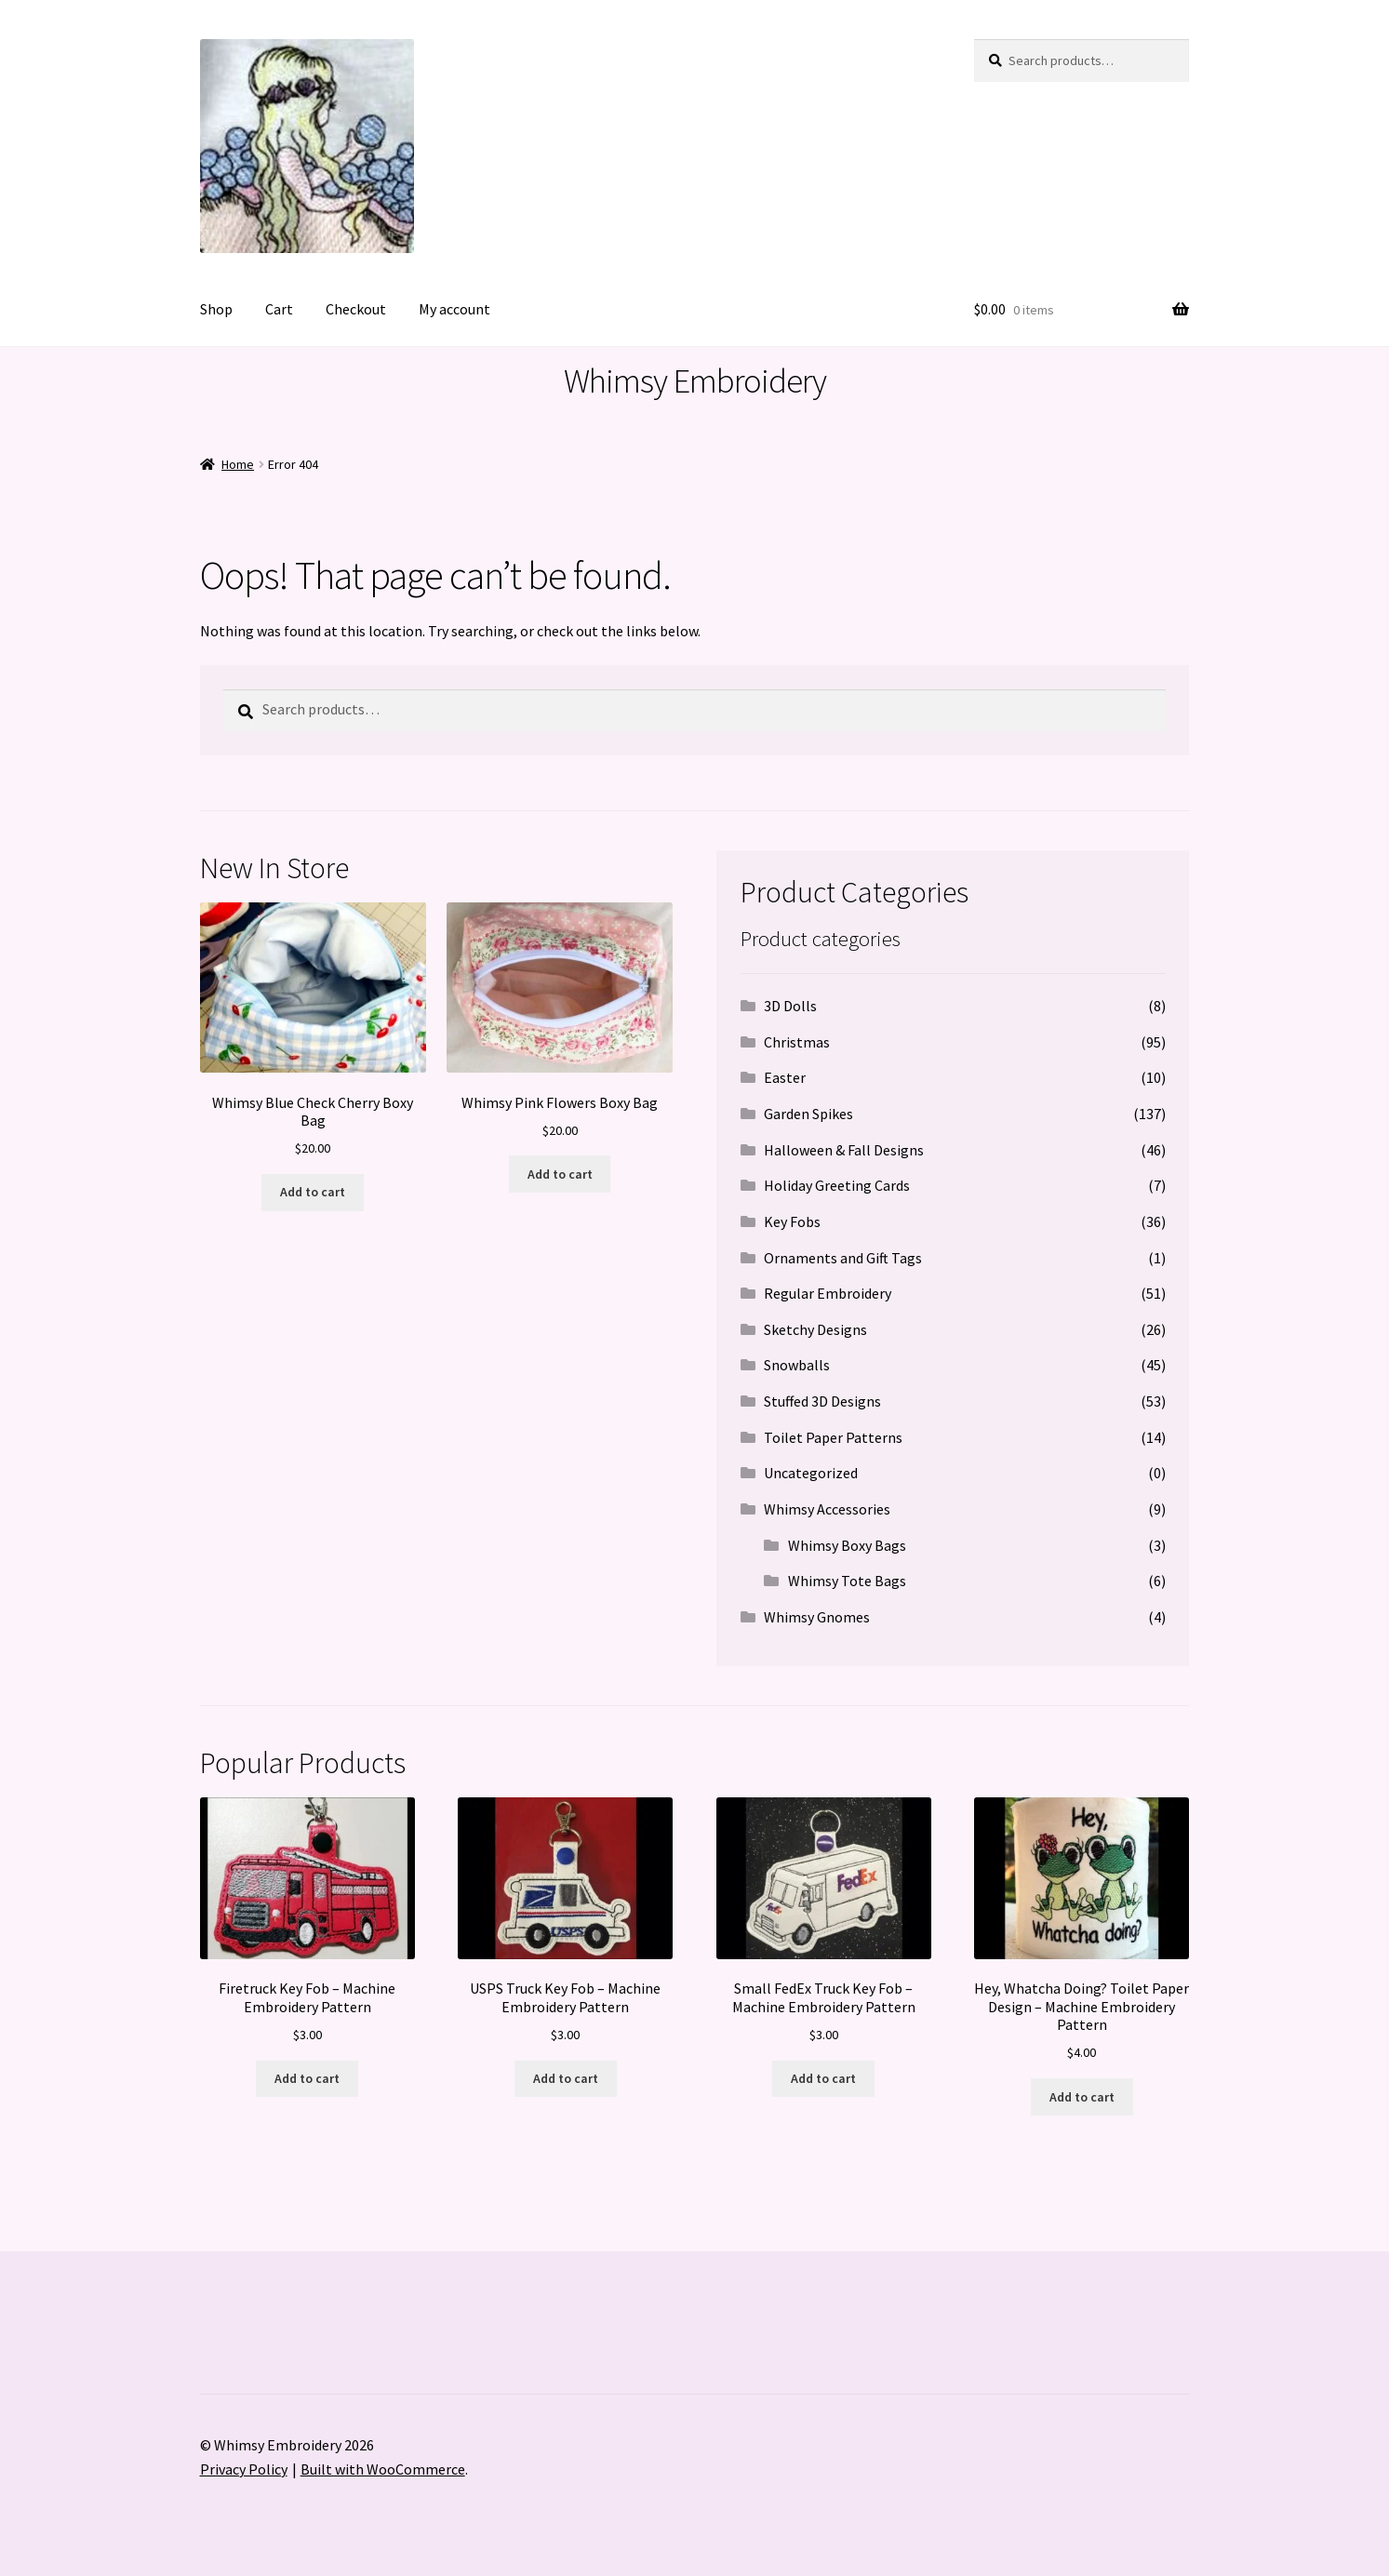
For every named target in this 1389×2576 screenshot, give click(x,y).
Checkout (356, 309)
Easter (785, 1077)
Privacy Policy (243, 2469)
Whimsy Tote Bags (847, 1580)
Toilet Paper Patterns (833, 1437)
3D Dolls (790, 1005)
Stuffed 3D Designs (822, 1401)
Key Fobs (792, 1221)
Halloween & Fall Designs (844, 1150)
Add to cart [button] (312, 1191)
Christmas (797, 1042)
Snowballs (797, 1364)
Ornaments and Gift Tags (843, 1257)
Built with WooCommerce (383, 2469)
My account (454, 309)
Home (237, 464)
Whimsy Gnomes (817, 1617)
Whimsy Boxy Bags (847, 1545)
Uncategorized (811, 1472)
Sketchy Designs (815, 1329)
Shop (216, 309)
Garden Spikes (808, 1113)
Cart (279, 309)
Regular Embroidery (827, 1293)
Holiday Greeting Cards (837, 1185)
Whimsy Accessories (827, 1509)
